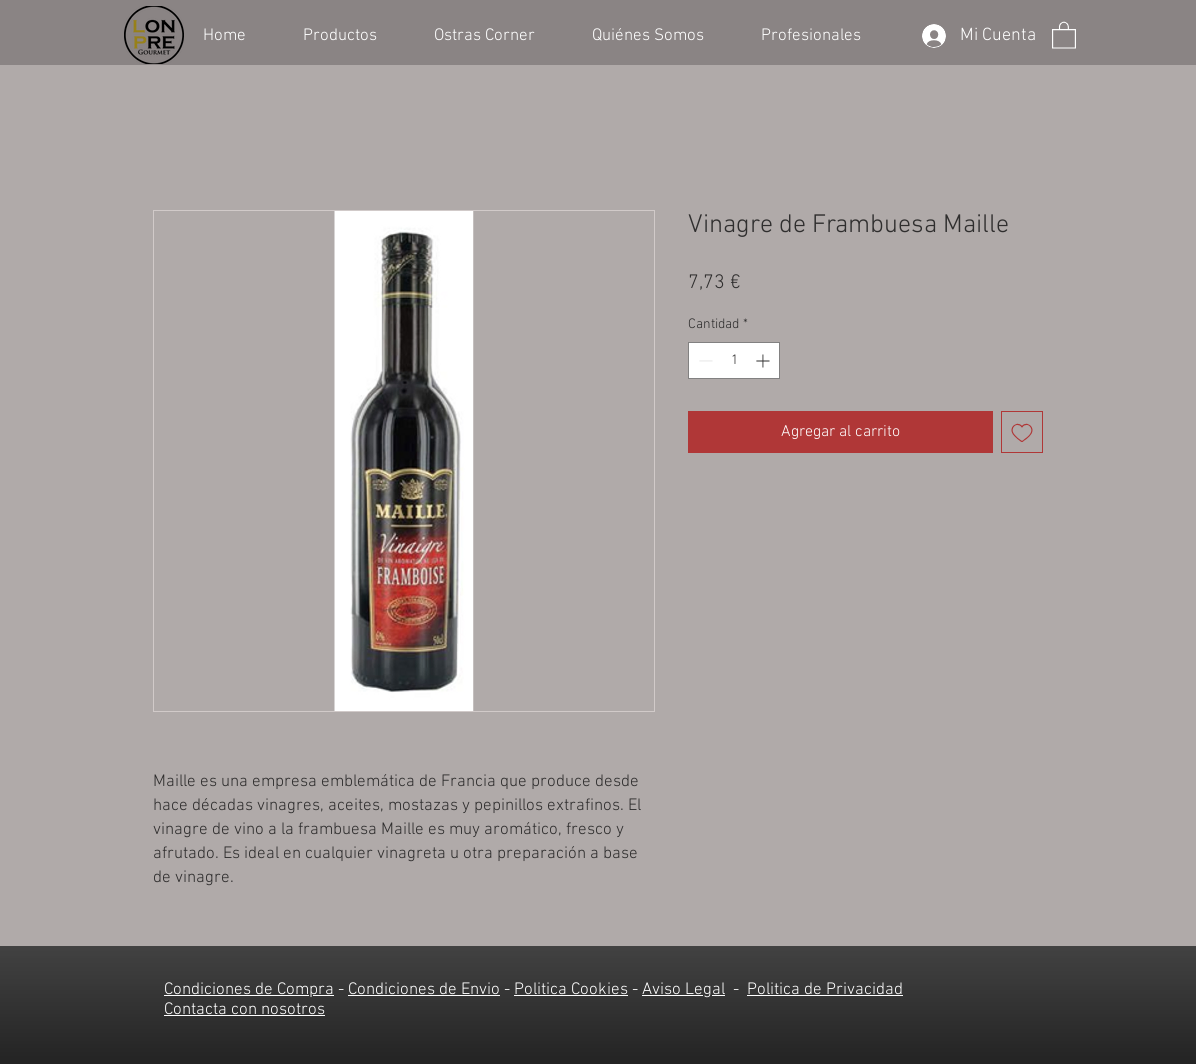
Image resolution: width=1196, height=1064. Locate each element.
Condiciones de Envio (424, 990)
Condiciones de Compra (249, 990)
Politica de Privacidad (825, 990)
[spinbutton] (734, 360)
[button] (353, 34)
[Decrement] (703, 360)
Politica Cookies (571, 990)
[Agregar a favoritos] (1022, 432)
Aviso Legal (683, 990)
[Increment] (764, 360)
